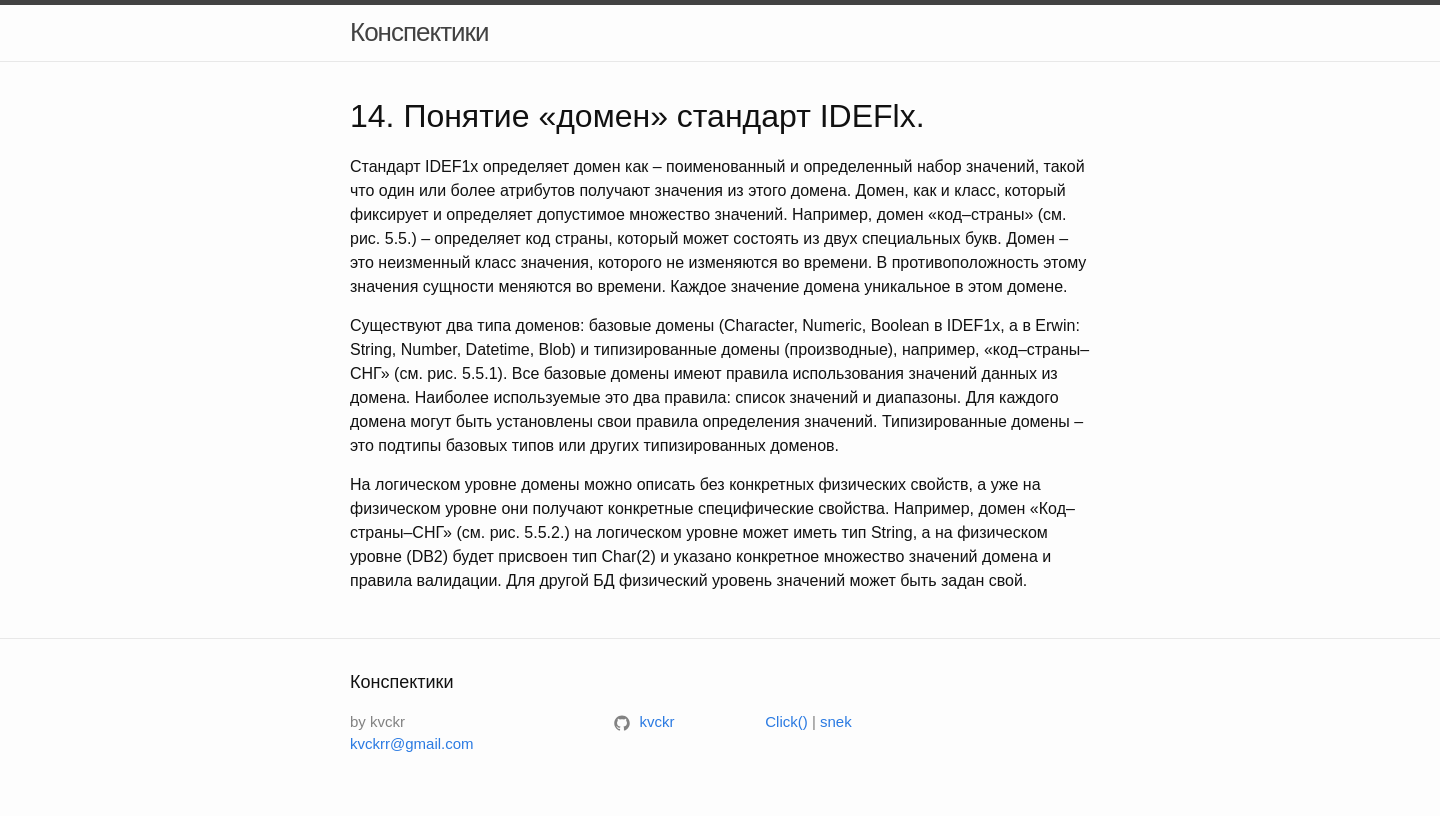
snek (836, 721)
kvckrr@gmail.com (412, 743)
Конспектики (419, 32)
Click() (786, 721)
